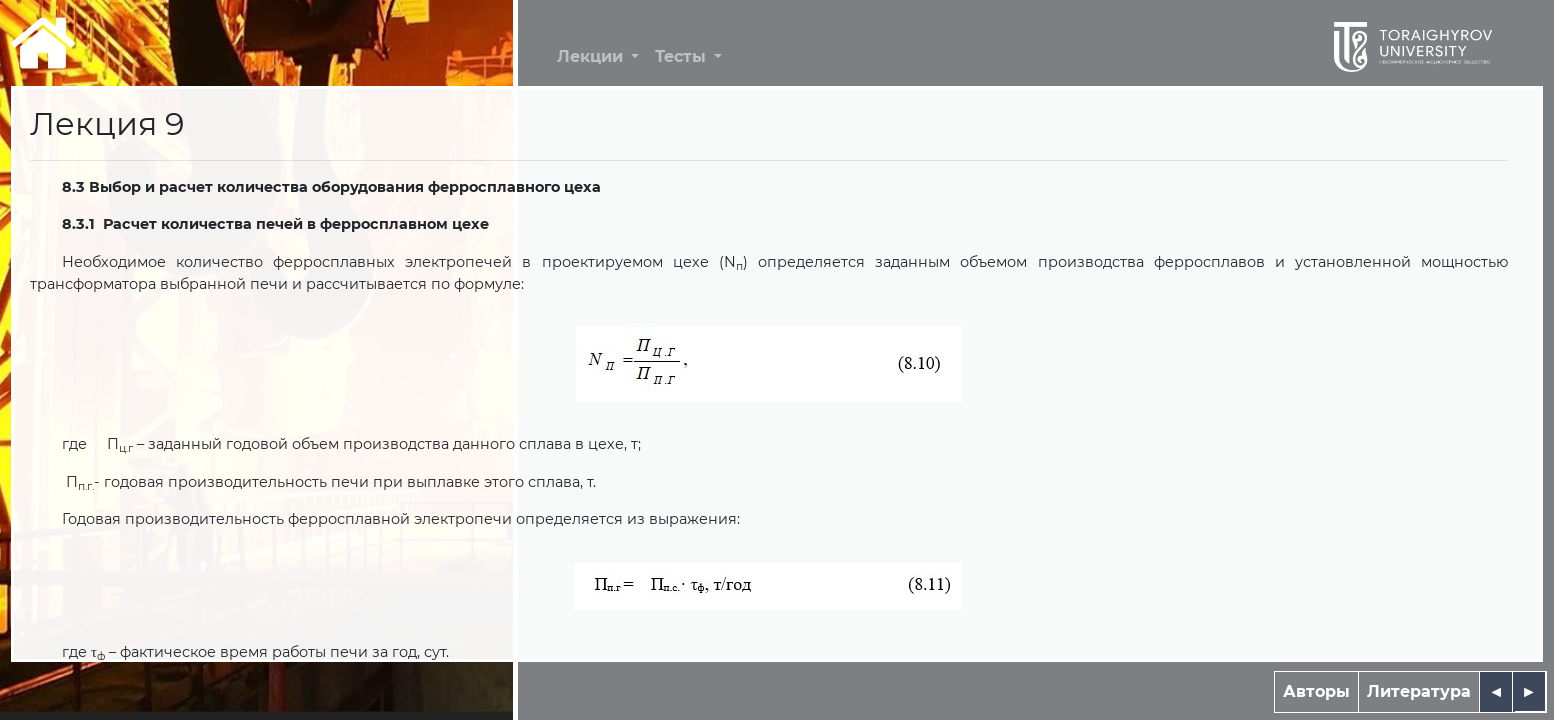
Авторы (1316, 691)
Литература (1419, 691)
